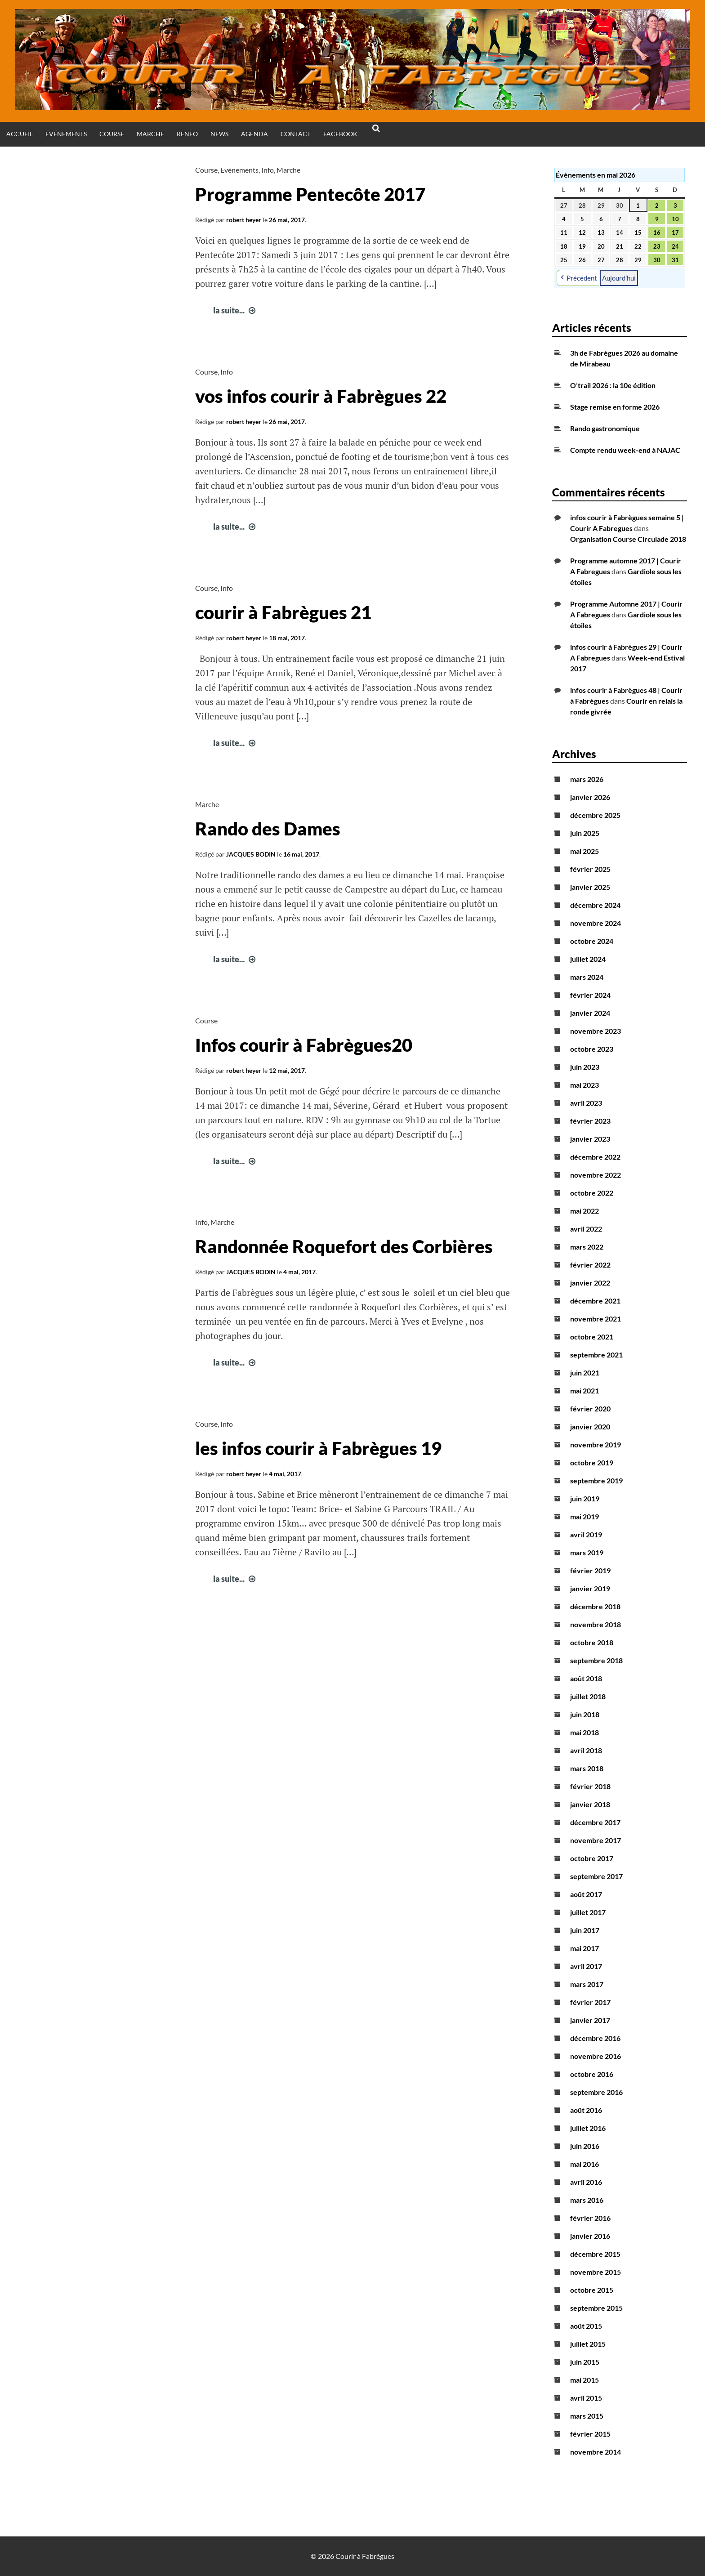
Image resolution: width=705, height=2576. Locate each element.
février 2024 (590, 995)
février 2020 (590, 1408)
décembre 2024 (595, 905)
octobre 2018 (591, 1642)
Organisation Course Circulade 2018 (628, 539)
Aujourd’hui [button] (619, 277)
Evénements (239, 169)
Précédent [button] (578, 277)
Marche (150, 134)
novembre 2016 (595, 2056)
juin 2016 (584, 2146)
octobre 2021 (591, 1336)
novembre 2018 (595, 1624)
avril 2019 (586, 1534)
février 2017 (590, 2002)
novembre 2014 (595, 2451)
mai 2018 (584, 1732)
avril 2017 (586, 1966)
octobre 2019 (591, 1462)
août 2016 (586, 2110)
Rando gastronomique (605, 428)
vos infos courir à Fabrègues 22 (320, 396)
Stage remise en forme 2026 (615, 406)
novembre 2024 (595, 923)
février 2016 (590, 2218)
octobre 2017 (591, 1858)
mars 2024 (586, 977)
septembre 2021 (596, 1354)
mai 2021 (584, 1390)
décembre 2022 (595, 1156)
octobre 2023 (591, 1049)
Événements (66, 134)
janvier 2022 (590, 1282)
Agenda (254, 134)
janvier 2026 (590, 797)
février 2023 (590, 1120)
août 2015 (586, 2326)
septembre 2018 (596, 1660)
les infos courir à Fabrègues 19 (318, 1448)
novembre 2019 (595, 1444)
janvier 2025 (590, 887)
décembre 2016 (595, 2038)
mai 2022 (584, 1210)
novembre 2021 (595, 1318)
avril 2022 (586, 1228)
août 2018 (586, 1678)
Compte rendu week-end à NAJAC (625, 450)
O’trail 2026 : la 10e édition (613, 385)
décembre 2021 (595, 1300)
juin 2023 (584, 1067)
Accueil (19, 134)
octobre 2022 (591, 1192)
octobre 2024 (591, 941)
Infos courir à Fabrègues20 (303, 1045)
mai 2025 (584, 851)
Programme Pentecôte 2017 (310, 194)
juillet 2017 (588, 1912)
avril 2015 (586, 2397)
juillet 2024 (588, 959)
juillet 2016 (588, 2128)
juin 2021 (584, 1372)
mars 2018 (586, 1768)
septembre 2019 (596, 1480)
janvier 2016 (590, 2236)
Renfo (187, 134)
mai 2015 (584, 2379)
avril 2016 (586, 2182)
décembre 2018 (595, 1606)
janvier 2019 (590, 1588)
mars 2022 (586, 1246)
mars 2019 (586, 1552)
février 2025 (590, 869)
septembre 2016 (596, 2092)
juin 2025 (584, 833)
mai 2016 (584, 2164)
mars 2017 (586, 1984)
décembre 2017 (595, 1822)
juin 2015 (584, 2361)
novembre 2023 (595, 1031)
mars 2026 (586, 779)
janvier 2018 (590, 1804)
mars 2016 (586, 2200)
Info (267, 169)
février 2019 (590, 1570)
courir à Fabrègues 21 (283, 612)
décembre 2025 (595, 815)
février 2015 (590, 2433)
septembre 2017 (596, 1876)
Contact (296, 134)
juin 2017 (584, 1930)
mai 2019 (584, 1516)
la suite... (235, 310)
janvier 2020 (590, 1426)
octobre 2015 (591, 2290)
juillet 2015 (588, 2343)
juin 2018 (584, 1714)
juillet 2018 (588, 1696)
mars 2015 (586, 2415)
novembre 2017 (595, 1840)
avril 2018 (586, 1750)
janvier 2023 (590, 1138)
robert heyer (243, 219)
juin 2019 (584, 1498)
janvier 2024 (590, 1013)
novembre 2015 (595, 2272)
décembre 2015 (595, 2254)
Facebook (340, 134)
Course (111, 134)
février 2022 (590, 1264)
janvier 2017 (590, 2020)
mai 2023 (584, 1084)
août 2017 (586, 1894)
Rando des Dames (267, 828)
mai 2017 (584, 1948)
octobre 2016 (591, 2074)
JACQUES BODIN (251, 854)
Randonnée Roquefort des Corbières (344, 1246)
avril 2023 (586, 1102)
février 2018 (590, 1786)
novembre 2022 (595, 1174)
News (219, 134)
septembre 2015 (596, 2308)
